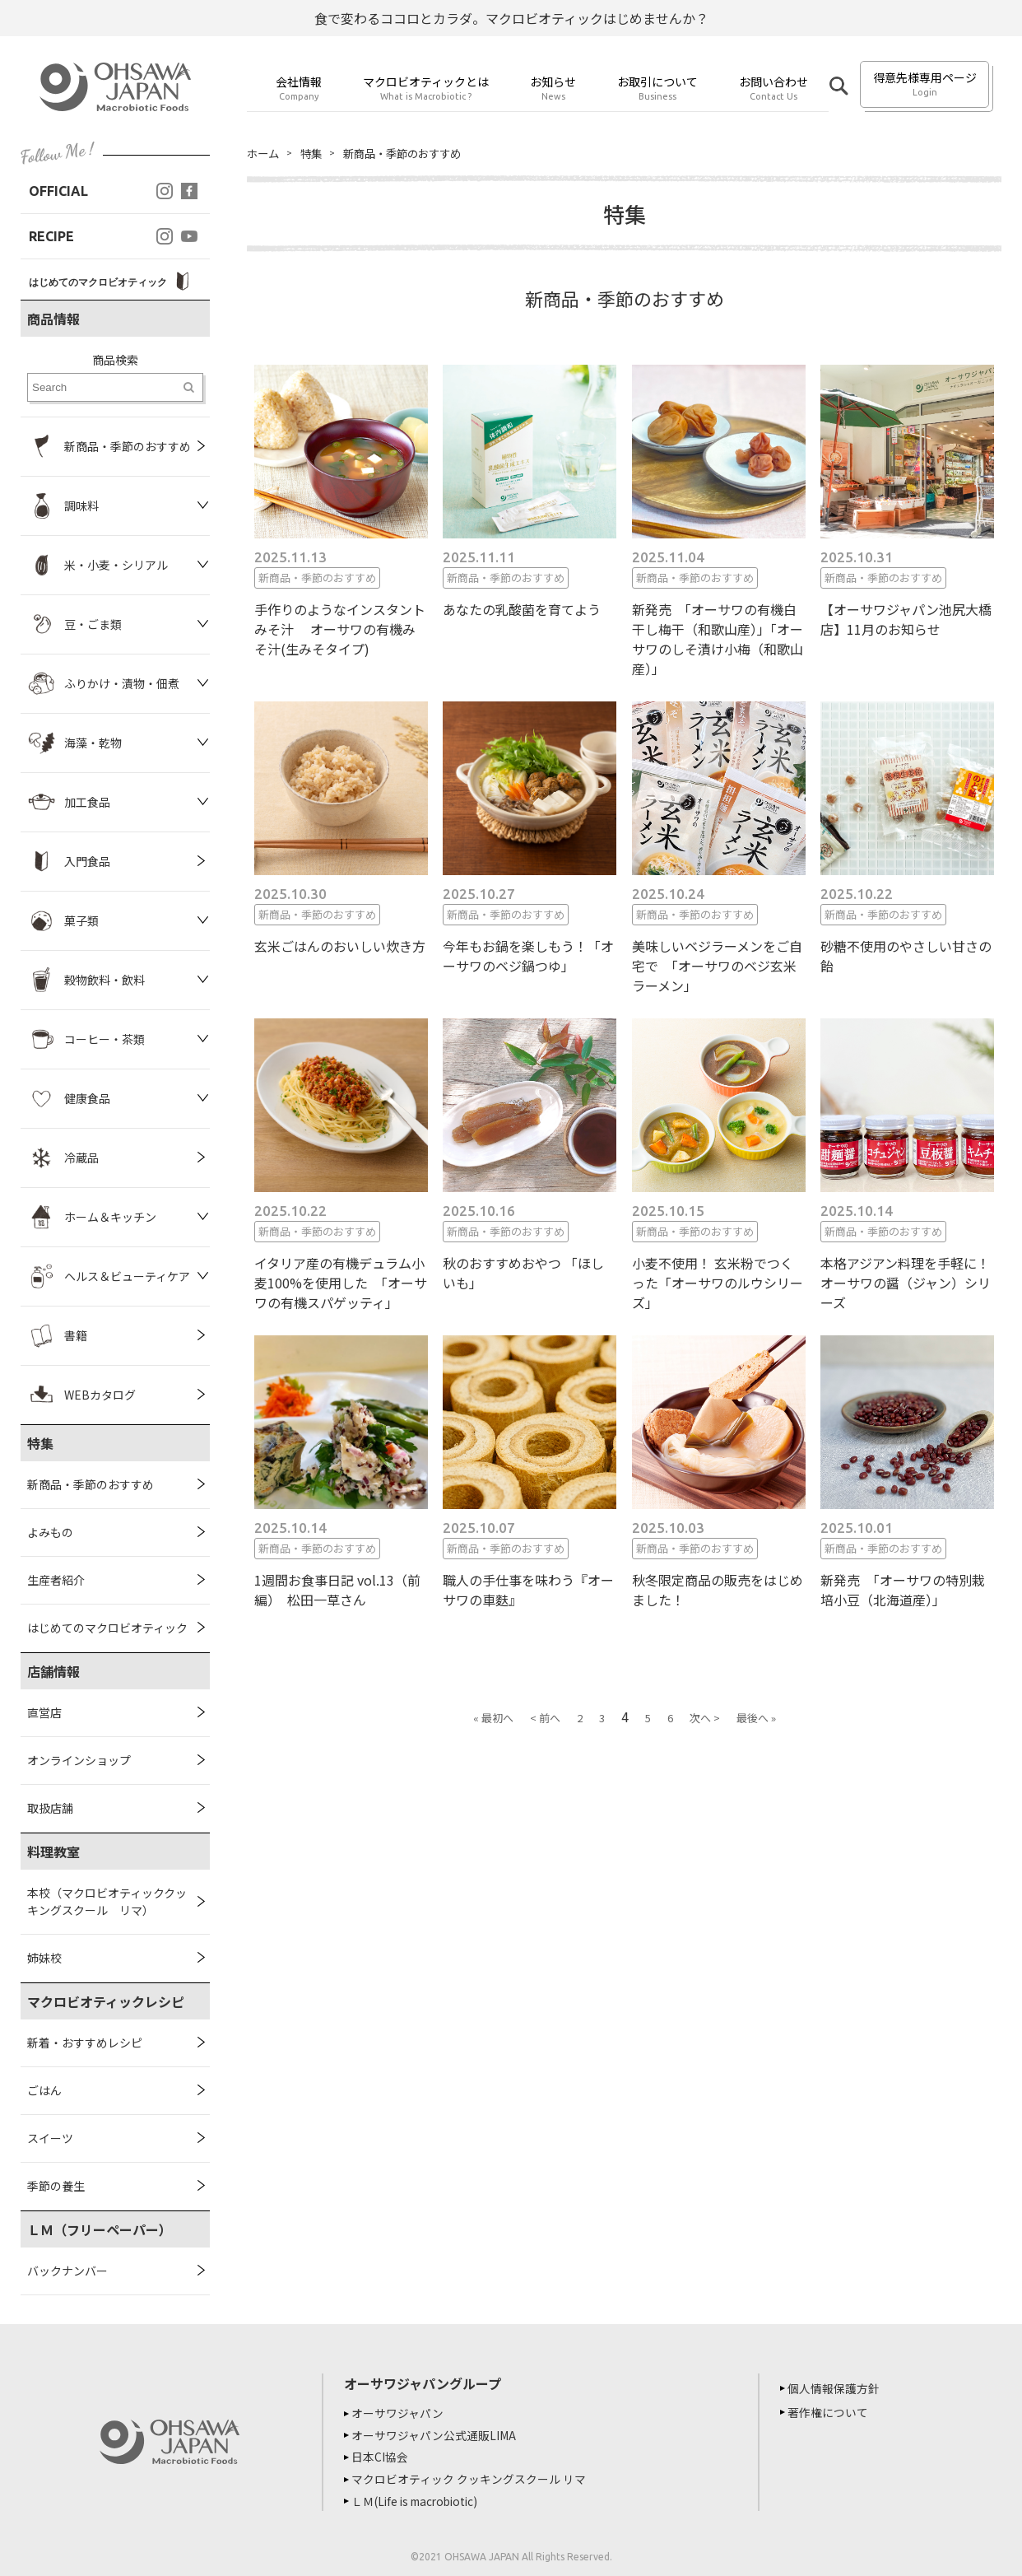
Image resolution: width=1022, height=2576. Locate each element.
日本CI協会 (382, 2456)
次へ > (705, 1718)
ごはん (44, 2090)
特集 (314, 153)
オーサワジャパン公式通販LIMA (436, 2434)
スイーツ (50, 2138)
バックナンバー (67, 2270)
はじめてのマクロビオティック (107, 1627)
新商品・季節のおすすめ (90, 1484)
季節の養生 (56, 2186)
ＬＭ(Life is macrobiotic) (421, 2498)
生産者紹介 (56, 1580)
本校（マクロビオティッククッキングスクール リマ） (107, 1901)
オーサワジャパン (400, 2413)
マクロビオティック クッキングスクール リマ (471, 2477)
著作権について (830, 2412)
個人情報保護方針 (836, 2388)
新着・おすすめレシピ (84, 2042)
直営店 (44, 1712)
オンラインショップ (79, 1760)
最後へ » (756, 1718)
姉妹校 (44, 1957)
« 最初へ (493, 1718)
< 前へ (545, 1718)
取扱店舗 (50, 1808)
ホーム (264, 153)
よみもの (50, 1532)
